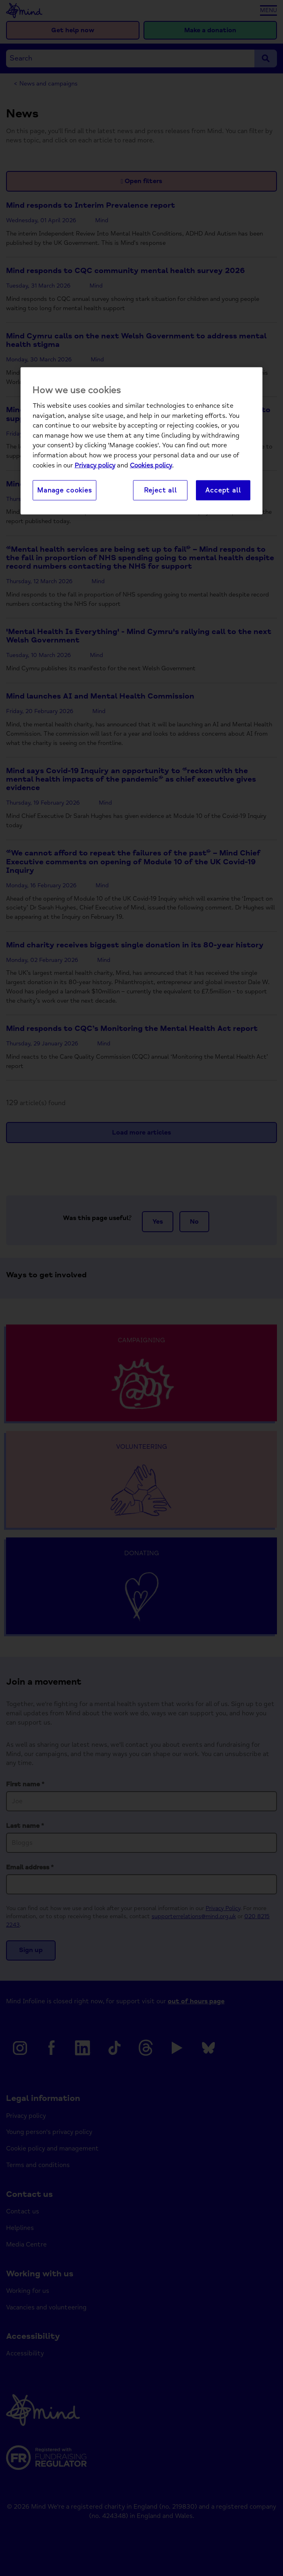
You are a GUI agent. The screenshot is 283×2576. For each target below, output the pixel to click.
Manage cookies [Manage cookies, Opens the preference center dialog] (64, 490)
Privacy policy (95, 465)
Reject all (160, 490)
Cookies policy (151, 465)
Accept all (223, 490)
